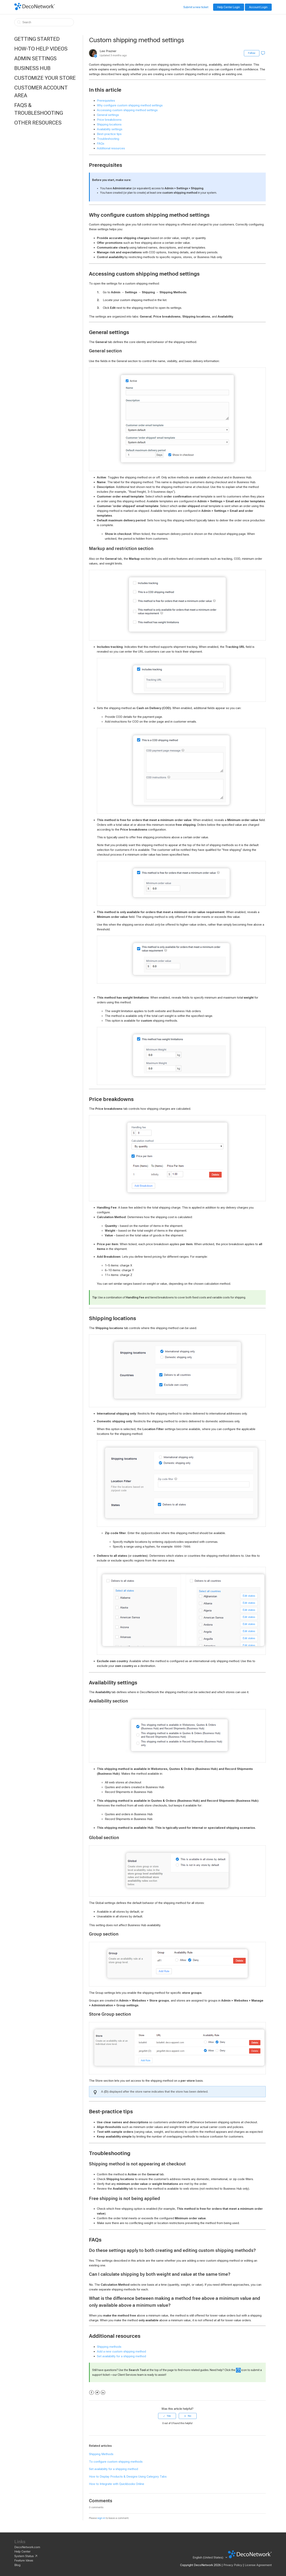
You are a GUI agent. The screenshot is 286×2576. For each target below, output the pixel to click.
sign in (101, 2517)
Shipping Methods (101, 2454)
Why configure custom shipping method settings (130, 105)
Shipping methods (109, 2346)
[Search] (44, 22)
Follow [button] (251, 53)
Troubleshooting (108, 139)
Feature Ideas (23, 2560)
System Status (24, 2556)
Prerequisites (106, 100)
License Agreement (258, 2565)
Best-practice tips (109, 134)
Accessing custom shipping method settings (127, 110)
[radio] (167, 2416)
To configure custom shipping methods (116, 2461)
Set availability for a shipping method (121, 2356)
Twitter (97, 2392)
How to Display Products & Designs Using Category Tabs (128, 2476)
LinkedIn (102, 2392)
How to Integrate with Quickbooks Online (116, 2484)
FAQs (100, 143)
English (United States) (208, 2557)
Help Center (22, 2551)
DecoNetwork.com (27, 2547)
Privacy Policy (232, 2565)
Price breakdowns (109, 119)
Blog (17, 2565)
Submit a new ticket (195, 7)
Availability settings (109, 129)
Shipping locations (109, 124)
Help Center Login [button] (228, 7)
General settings (108, 115)
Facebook (91, 2392)
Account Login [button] (258, 7)
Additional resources (111, 148)
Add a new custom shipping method (121, 2351)
